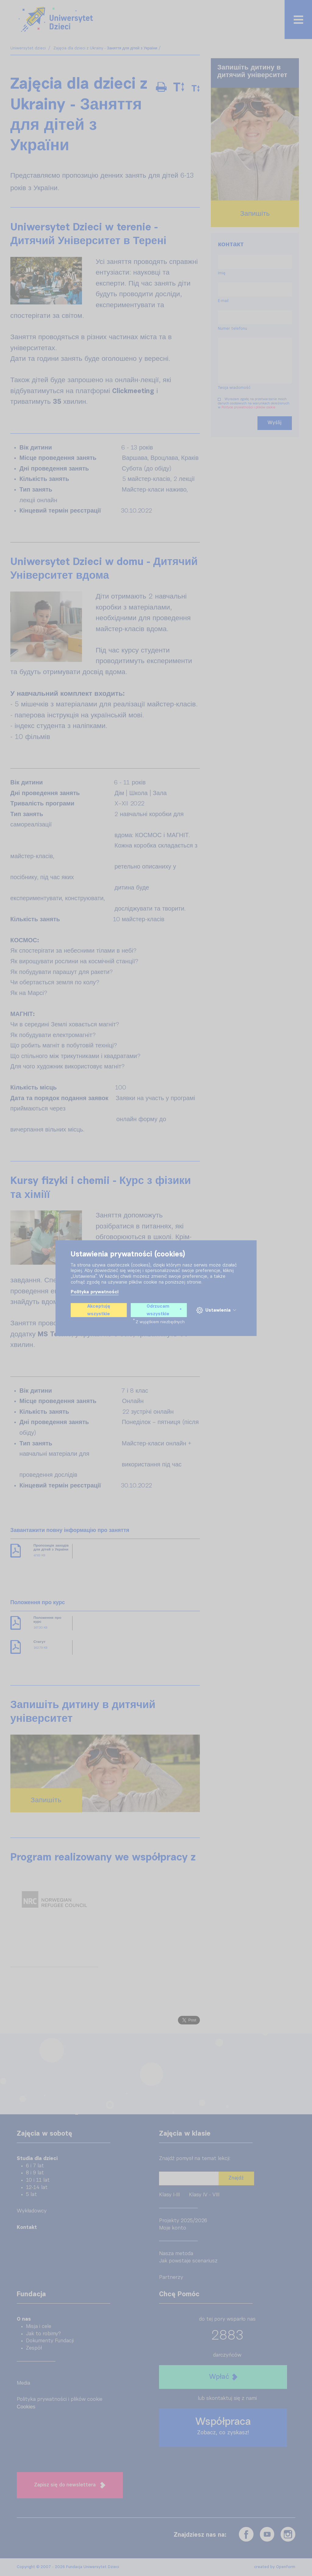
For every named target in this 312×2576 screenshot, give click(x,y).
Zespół (34, 2348)
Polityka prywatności (95, 1292)
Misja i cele (38, 2326)
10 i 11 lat (38, 2180)
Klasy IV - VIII (204, 2195)
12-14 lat (37, 2187)
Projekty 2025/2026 (183, 2220)
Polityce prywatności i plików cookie (248, 407)
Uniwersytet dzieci (28, 48)
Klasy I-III (169, 2195)
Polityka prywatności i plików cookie (59, 2399)
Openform (285, 2567)
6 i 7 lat (35, 2166)
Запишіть (45, 1800)
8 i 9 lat (35, 2173)
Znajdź (236, 2178)
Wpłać (223, 2376)
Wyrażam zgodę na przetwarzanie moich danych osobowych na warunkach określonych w (255, 405)
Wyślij (275, 422)
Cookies (26, 2407)
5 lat (31, 2194)
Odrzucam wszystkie (164, 1310)
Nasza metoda (176, 2253)
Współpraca (223, 2426)
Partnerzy (171, 2277)
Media (23, 2383)
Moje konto (172, 2228)
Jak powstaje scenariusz (188, 2261)
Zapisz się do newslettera (69, 2485)
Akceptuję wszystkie (98, 1310)
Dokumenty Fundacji (50, 2340)
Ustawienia (216, 1310)
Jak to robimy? (43, 2333)
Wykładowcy (32, 2211)
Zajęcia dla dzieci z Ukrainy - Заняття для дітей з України (105, 48)
